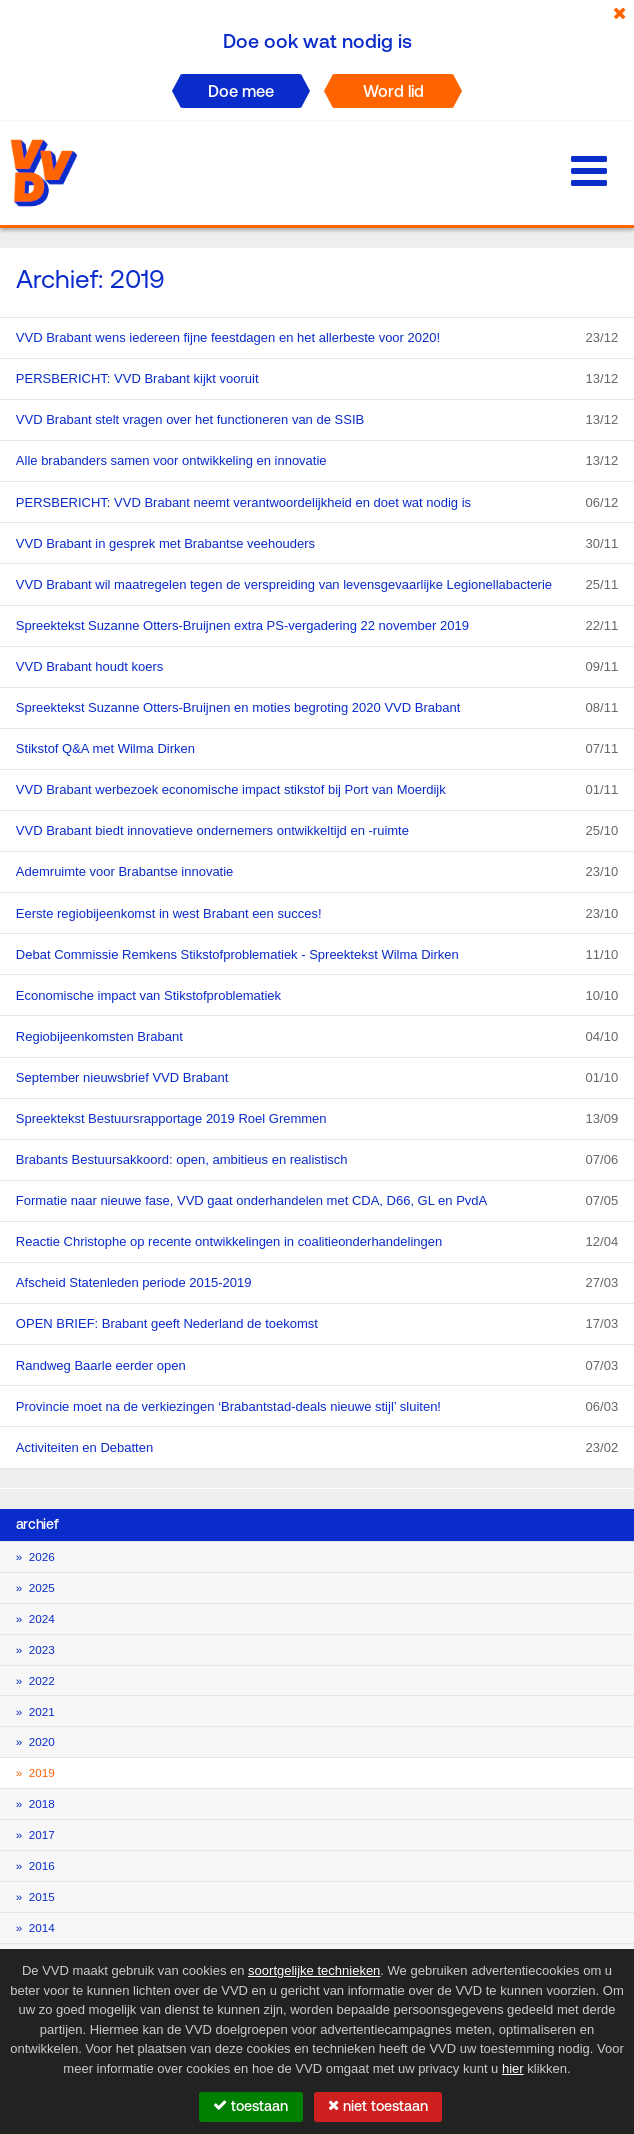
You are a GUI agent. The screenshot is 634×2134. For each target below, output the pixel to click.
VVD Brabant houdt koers (317, 667)
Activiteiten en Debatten (317, 1448)
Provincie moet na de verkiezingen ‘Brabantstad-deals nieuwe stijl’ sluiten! (317, 1407)
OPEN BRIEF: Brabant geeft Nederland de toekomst (317, 1324)
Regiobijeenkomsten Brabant (317, 1037)
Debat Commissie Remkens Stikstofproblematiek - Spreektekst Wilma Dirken (317, 955)
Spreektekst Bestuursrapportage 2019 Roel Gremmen (317, 1119)
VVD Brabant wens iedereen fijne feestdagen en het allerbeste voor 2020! (317, 338)
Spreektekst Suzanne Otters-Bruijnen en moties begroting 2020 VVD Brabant (317, 708)
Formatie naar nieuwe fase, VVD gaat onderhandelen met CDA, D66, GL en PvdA (317, 1201)
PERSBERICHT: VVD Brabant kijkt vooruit (317, 379)
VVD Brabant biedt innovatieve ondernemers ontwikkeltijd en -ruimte (317, 831)
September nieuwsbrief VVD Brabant (317, 1078)
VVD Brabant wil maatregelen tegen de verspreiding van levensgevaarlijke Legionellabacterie (317, 585)
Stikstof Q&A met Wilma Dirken (317, 749)
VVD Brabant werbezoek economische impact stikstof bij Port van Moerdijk (317, 790)
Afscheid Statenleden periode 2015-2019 (317, 1283)
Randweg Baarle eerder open (317, 1366)
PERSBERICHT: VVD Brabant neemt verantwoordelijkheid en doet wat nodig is (317, 503)
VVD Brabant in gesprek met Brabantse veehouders (317, 544)
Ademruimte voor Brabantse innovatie (317, 872)
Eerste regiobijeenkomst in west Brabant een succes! (317, 914)
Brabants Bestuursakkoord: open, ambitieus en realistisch (317, 1160)
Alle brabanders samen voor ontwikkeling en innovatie (317, 461)
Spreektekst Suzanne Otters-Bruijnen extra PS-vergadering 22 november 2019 (317, 626)
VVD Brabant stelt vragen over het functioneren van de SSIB (317, 420)
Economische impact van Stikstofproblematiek (317, 996)
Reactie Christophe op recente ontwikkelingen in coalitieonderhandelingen (317, 1242)
